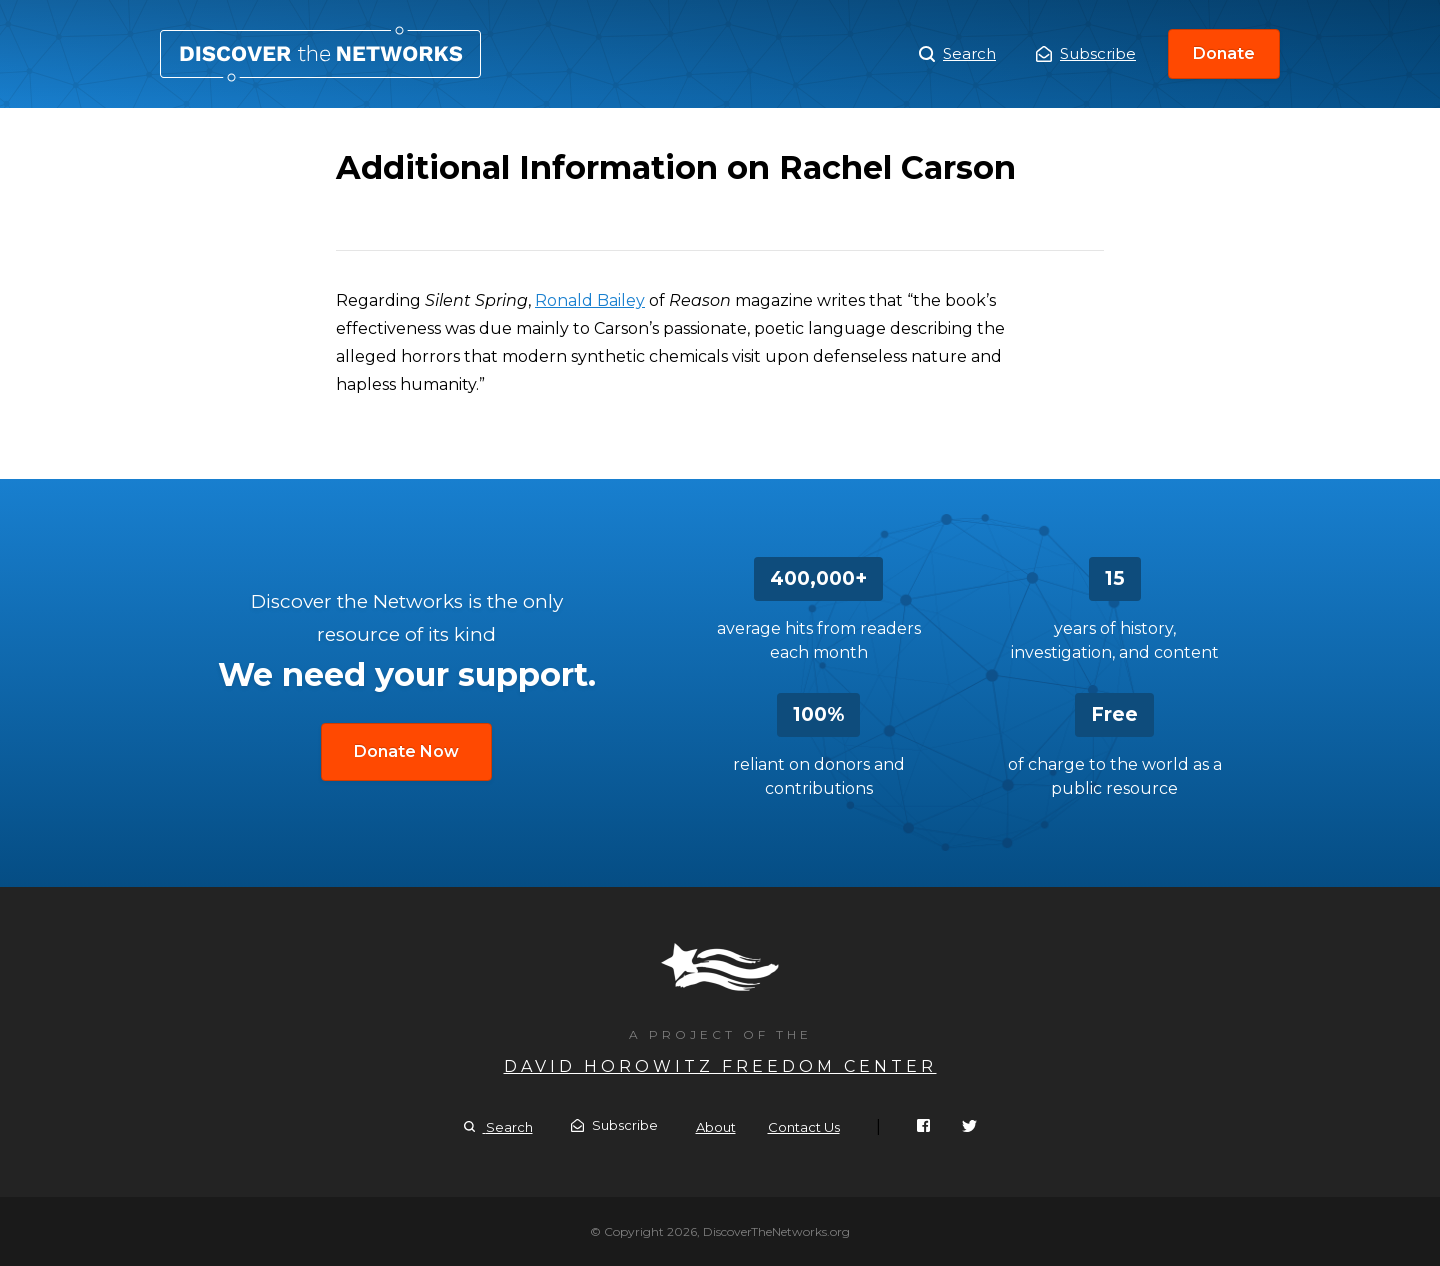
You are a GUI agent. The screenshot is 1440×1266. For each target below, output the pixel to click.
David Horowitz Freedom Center (720, 1066)
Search (957, 54)
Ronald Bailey (590, 300)
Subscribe (1086, 53)
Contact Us (804, 1127)
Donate (1224, 53)
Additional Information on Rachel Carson (320, 54)
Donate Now (406, 751)
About (716, 1127)
